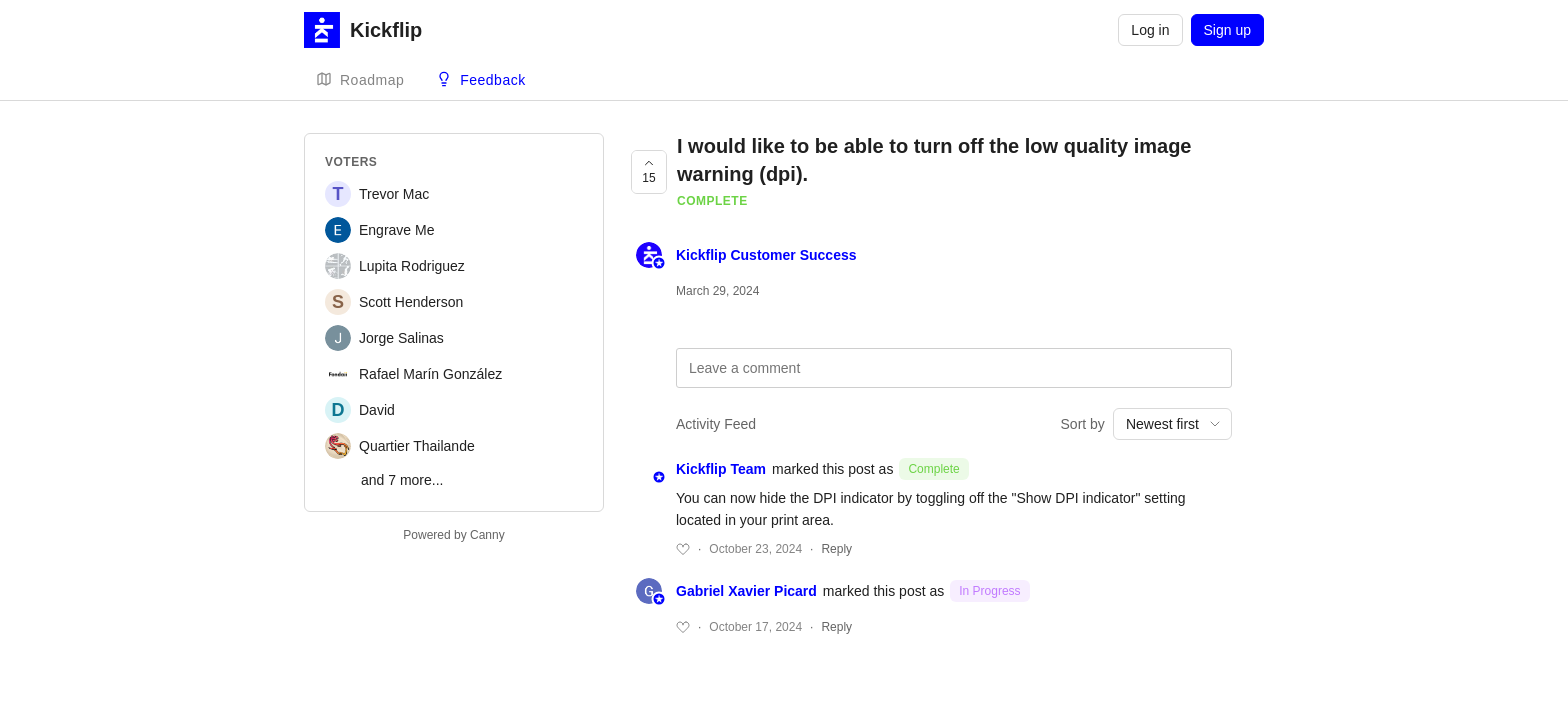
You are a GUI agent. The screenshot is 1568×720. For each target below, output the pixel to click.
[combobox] (1172, 424)
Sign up (1227, 30)
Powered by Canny (453, 535)
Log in (1150, 30)
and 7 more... (402, 480)
